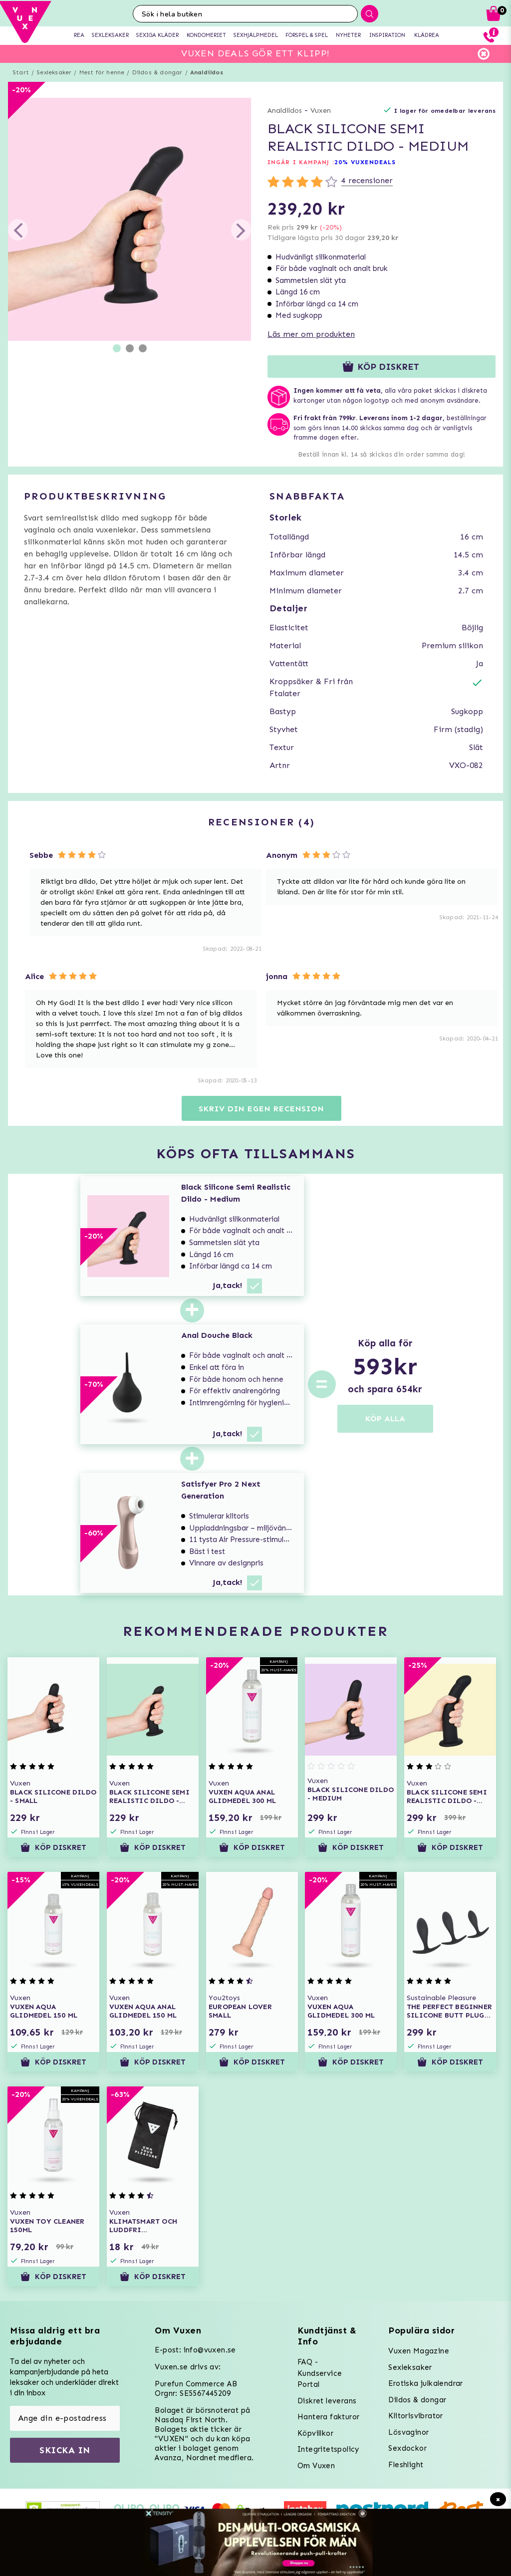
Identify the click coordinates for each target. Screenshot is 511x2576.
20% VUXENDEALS (365, 162)
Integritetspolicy (328, 2449)
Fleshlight (405, 2464)
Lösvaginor (408, 2432)
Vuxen (320, 110)
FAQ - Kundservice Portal (319, 2373)
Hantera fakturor (328, 2416)
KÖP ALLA (385, 1418)
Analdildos (206, 72)
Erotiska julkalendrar (425, 2383)
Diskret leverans (326, 2400)
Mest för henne (102, 72)
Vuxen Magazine (418, 2350)
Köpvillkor (315, 2433)
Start (20, 72)
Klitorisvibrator (415, 2415)
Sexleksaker (53, 72)
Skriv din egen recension (261, 1108)
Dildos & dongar (157, 72)
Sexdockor (407, 2448)
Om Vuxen (316, 2465)
